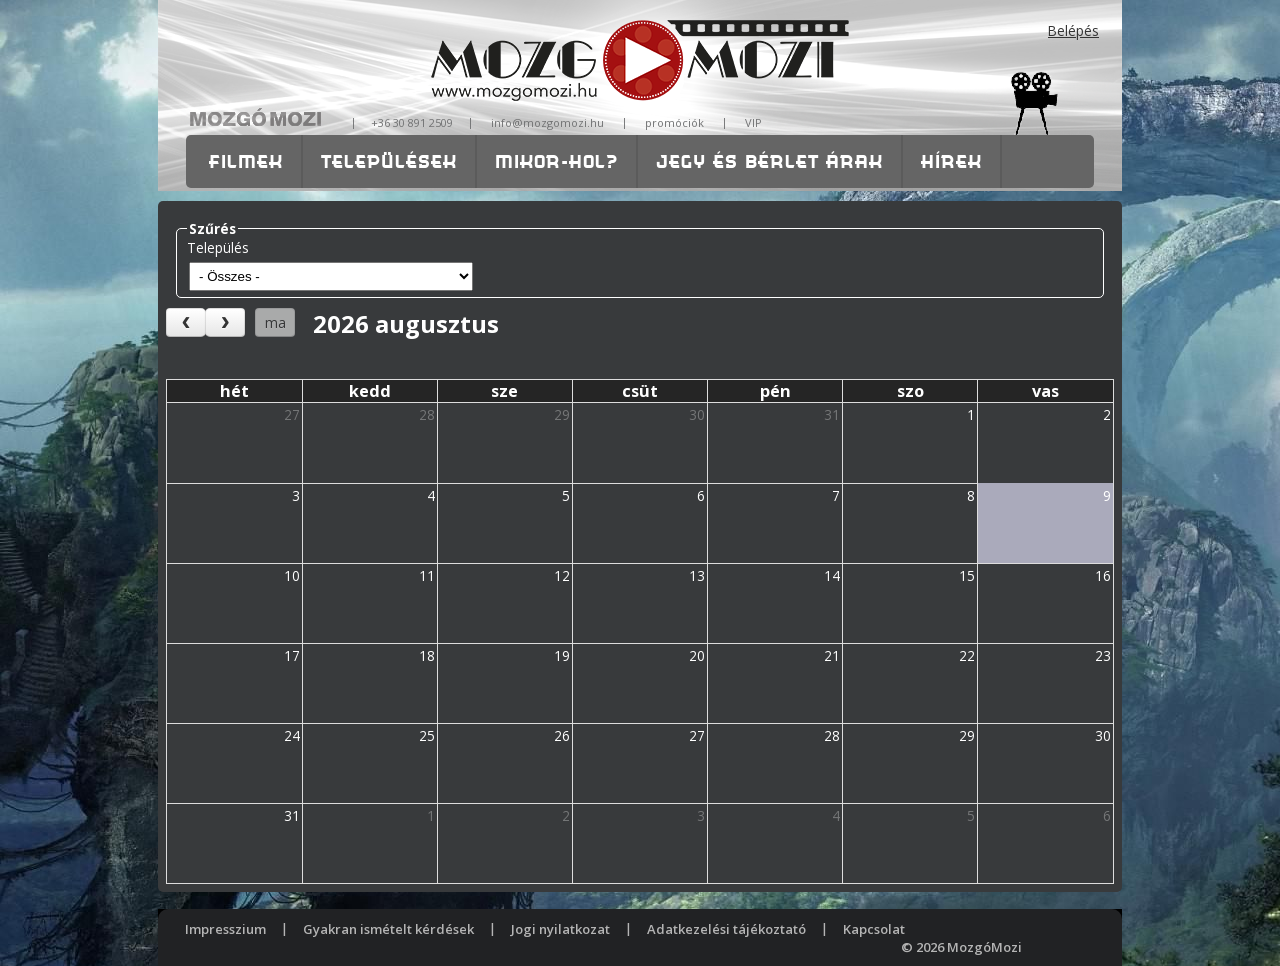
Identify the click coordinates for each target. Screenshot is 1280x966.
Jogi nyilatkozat (560, 929)
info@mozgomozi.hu (547, 122)
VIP (753, 122)
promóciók (674, 122)
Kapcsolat (874, 929)
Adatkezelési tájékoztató (726, 929)
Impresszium (225, 929)
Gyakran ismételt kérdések (388, 929)
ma (275, 322)
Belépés (1073, 30)
